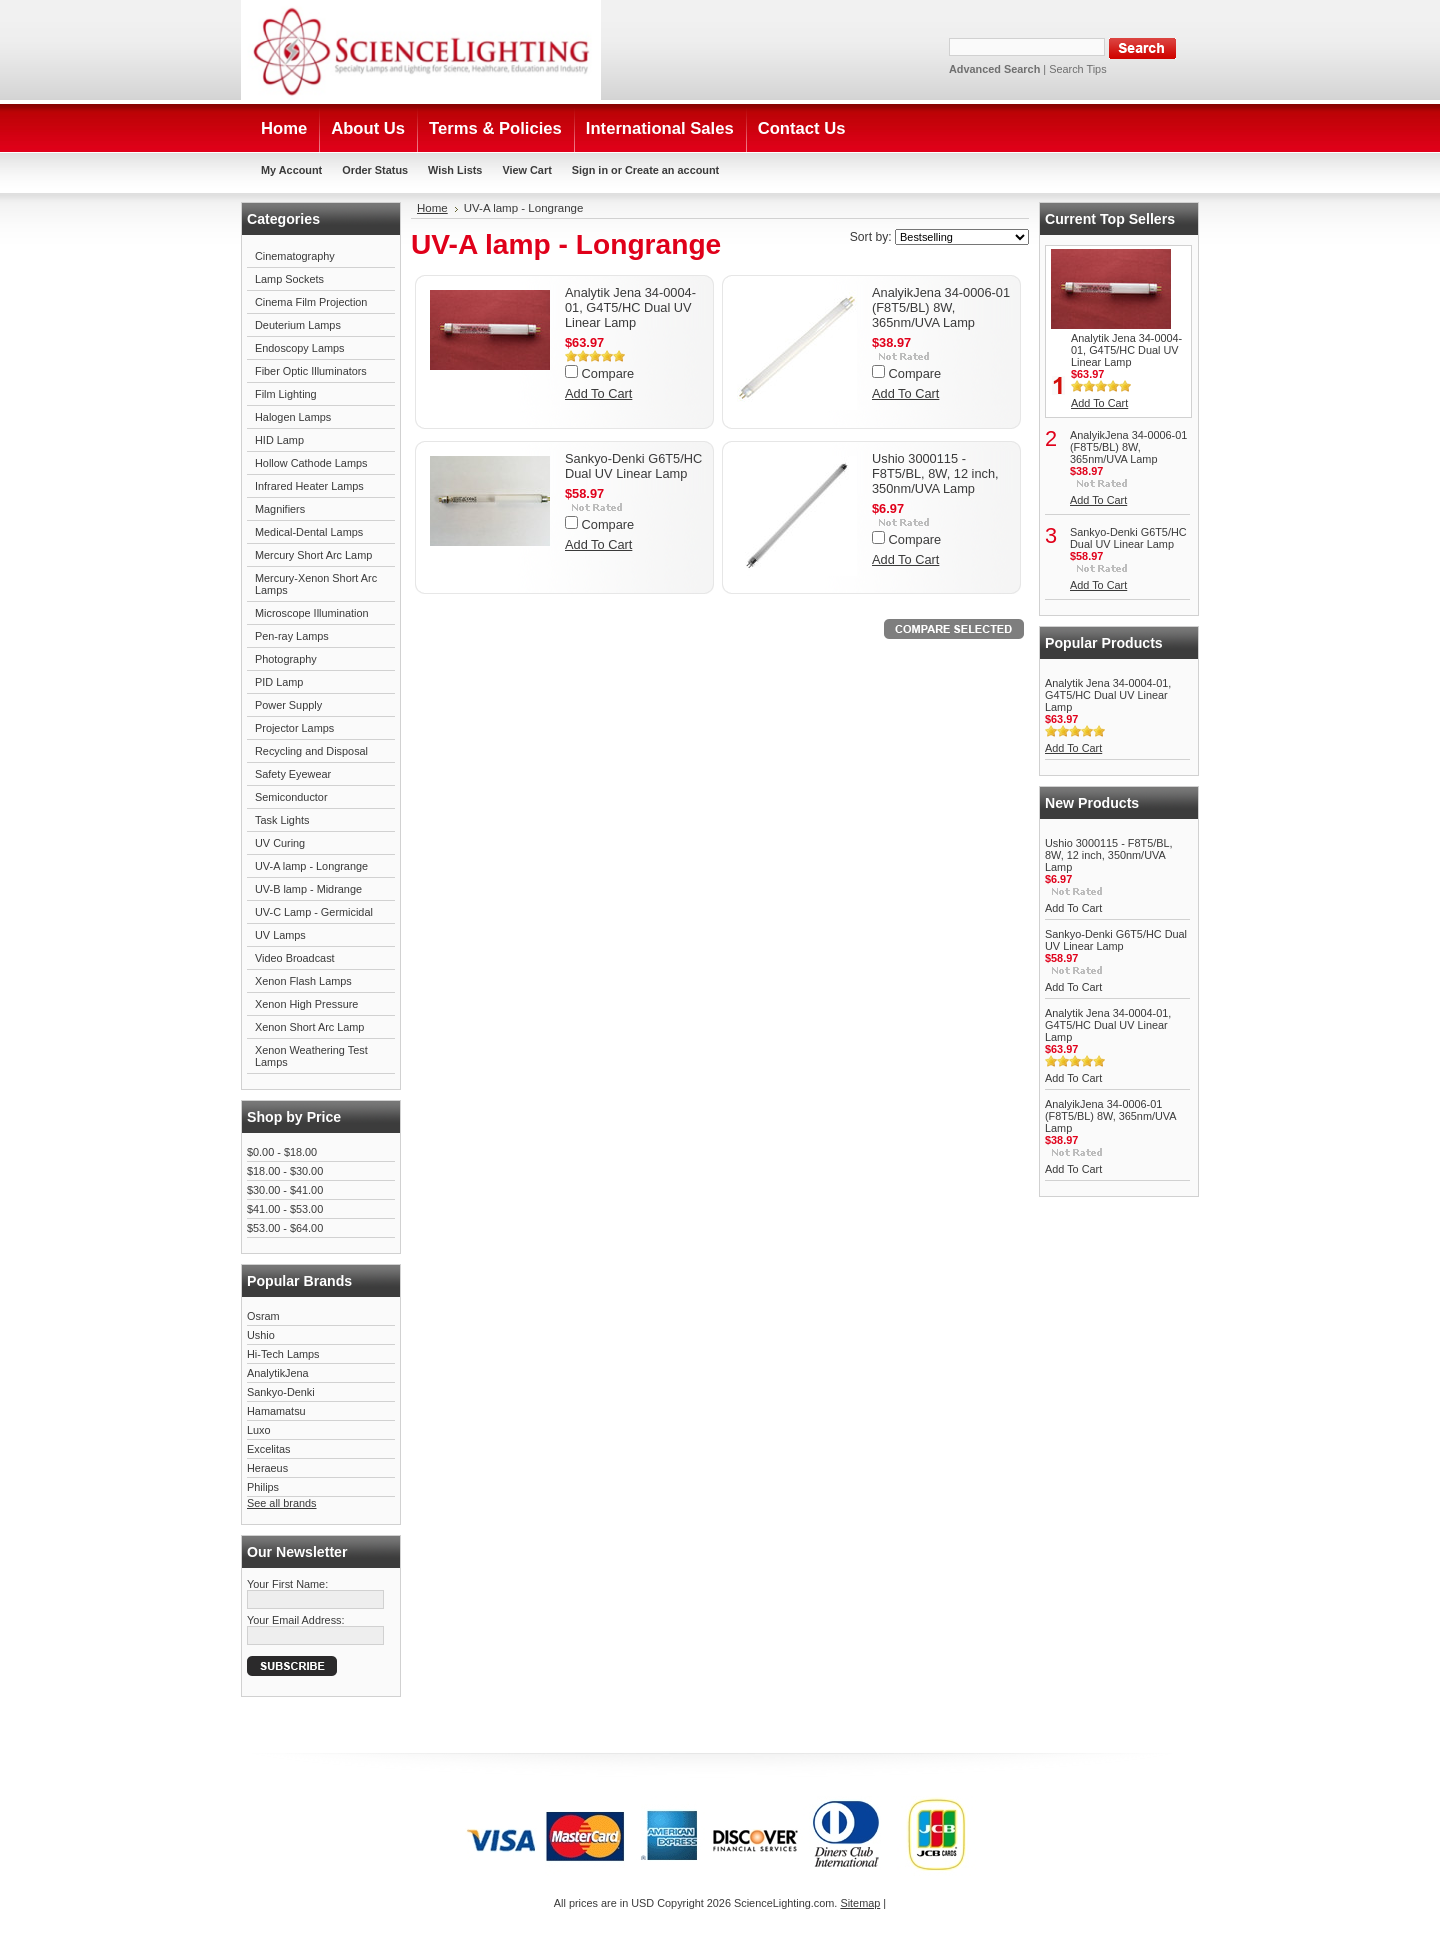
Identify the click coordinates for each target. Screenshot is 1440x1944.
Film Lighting (286, 394)
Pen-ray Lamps (292, 636)
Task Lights (282, 820)
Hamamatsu (276, 1411)
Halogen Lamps (293, 417)
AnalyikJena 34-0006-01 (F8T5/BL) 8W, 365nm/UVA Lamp (941, 307)
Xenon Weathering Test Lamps (311, 1056)
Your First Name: (287, 1584)
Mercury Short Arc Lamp (313, 555)
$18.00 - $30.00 (285, 1171)
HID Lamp (279, 440)
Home (432, 208)
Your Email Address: (296, 1620)
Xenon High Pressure (306, 1004)
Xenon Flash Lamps (303, 981)
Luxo (259, 1430)
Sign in (590, 170)
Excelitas (269, 1449)
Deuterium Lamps (298, 325)
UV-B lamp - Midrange (308, 889)
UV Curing (280, 843)
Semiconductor (291, 797)
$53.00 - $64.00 (285, 1228)
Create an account (672, 170)
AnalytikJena (278, 1373)
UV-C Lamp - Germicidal (314, 912)
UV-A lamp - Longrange (311, 866)
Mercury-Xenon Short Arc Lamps (316, 584)
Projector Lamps (294, 728)
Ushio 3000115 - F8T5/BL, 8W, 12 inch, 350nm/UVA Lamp (935, 473)
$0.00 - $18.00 (282, 1152)
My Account (291, 170)
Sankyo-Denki (281, 1392)
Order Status (375, 170)
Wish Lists (455, 170)
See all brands (282, 1503)
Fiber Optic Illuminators (311, 371)
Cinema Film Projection (311, 302)
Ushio (261, 1335)
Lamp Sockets (289, 279)
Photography (286, 659)
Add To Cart (598, 393)
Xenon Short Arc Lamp (309, 1027)
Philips (263, 1487)
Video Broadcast (295, 958)
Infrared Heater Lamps (309, 486)
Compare (608, 373)
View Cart (526, 170)
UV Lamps (280, 935)
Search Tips (1077, 69)
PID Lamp (279, 682)
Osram (263, 1316)
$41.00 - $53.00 (285, 1209)
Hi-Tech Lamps (283, 1354)
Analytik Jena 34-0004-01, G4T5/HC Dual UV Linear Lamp (630, 307)
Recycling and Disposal (311, 751)
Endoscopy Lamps (299, 348)
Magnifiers (280, 509)
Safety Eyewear (293, 774)
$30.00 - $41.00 (285, 1190)
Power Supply (288, 705)
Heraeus (267, 1468)
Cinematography (295, 256)
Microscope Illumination (312, 613)
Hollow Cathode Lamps (311, 463)
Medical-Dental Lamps (309, 532)
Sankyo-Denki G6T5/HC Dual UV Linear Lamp (633, 466)
